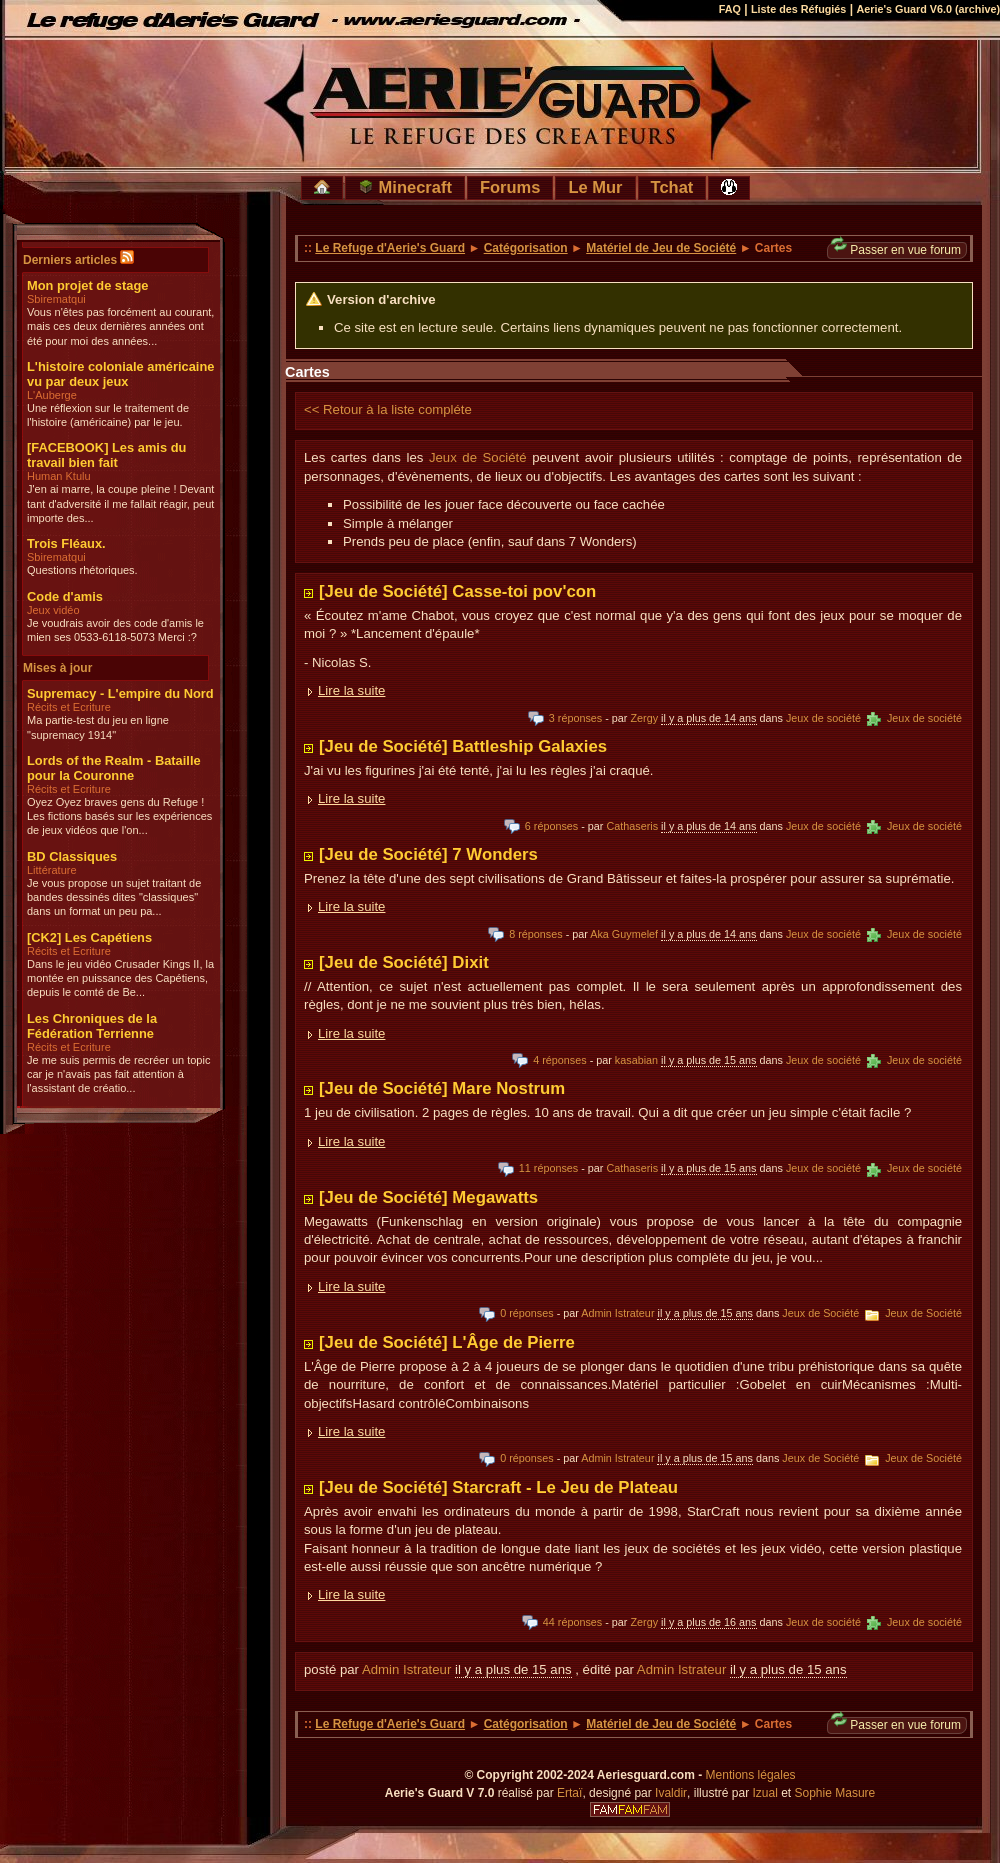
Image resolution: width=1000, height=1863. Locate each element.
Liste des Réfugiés (798, 9)
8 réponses (525, 934)
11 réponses (538, 1168)
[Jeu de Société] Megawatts (428, 1197)
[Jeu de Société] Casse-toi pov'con (457, 591)
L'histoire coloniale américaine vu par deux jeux (120, 374)
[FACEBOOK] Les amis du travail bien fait (106, 455)
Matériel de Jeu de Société (661, 248)
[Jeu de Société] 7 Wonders (428, 854)
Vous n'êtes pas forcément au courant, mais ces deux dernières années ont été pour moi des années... (120, 326)
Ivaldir (671, 1793)
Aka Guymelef (624, 934)
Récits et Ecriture (69, 707)
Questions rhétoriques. (82, 570)
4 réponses (549, 1060)
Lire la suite (351, 690)
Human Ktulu (59, 476)
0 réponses (516, 1313)
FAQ (730, 9)
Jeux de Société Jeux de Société (872, 1313)
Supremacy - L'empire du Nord (120, 693)
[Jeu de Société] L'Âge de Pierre (447, 1342)
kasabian (636, 1060)
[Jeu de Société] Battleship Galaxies (463, 746)
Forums (510, 187)
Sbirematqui (56, 299)
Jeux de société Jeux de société (874, 718)
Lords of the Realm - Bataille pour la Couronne (114, 768)
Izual (764, 1793)
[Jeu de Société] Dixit (404, 962)
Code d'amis (65, 596)
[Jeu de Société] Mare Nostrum (442, 1088)
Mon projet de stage (87, 285)
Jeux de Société (478, 457)
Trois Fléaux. (66, 543)
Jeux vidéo (53, 610)
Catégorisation (526, 248)
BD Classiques (72, 856)
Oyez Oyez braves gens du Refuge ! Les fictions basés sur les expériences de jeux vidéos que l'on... (119, 816)
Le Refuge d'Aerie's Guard (390, 248)
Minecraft (405, 187)
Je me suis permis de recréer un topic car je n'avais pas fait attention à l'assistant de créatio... (118, 1074)
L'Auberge (52, 395)
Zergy (644, 718)
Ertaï (569, 1793)
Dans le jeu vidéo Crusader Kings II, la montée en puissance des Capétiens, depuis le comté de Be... (120, 978)
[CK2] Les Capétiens (89, 937)
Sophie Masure (835, 1793)
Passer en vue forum (896, 249)
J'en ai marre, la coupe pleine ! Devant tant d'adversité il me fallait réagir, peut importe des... (120, 503)
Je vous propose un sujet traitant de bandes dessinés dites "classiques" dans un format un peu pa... (114, 897)
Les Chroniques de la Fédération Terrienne (92, 1026)
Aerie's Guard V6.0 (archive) (928, 9)
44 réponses (562, 1622)
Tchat (672, 187)
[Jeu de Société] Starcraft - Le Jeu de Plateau (498, 1487)
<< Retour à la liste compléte (388, 409)
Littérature (52, 870)
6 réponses (541, 826)
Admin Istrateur (617, 1313)
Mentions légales (751, 1775)
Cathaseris (632, 826)
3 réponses (565, 718)
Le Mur (595, 187)
